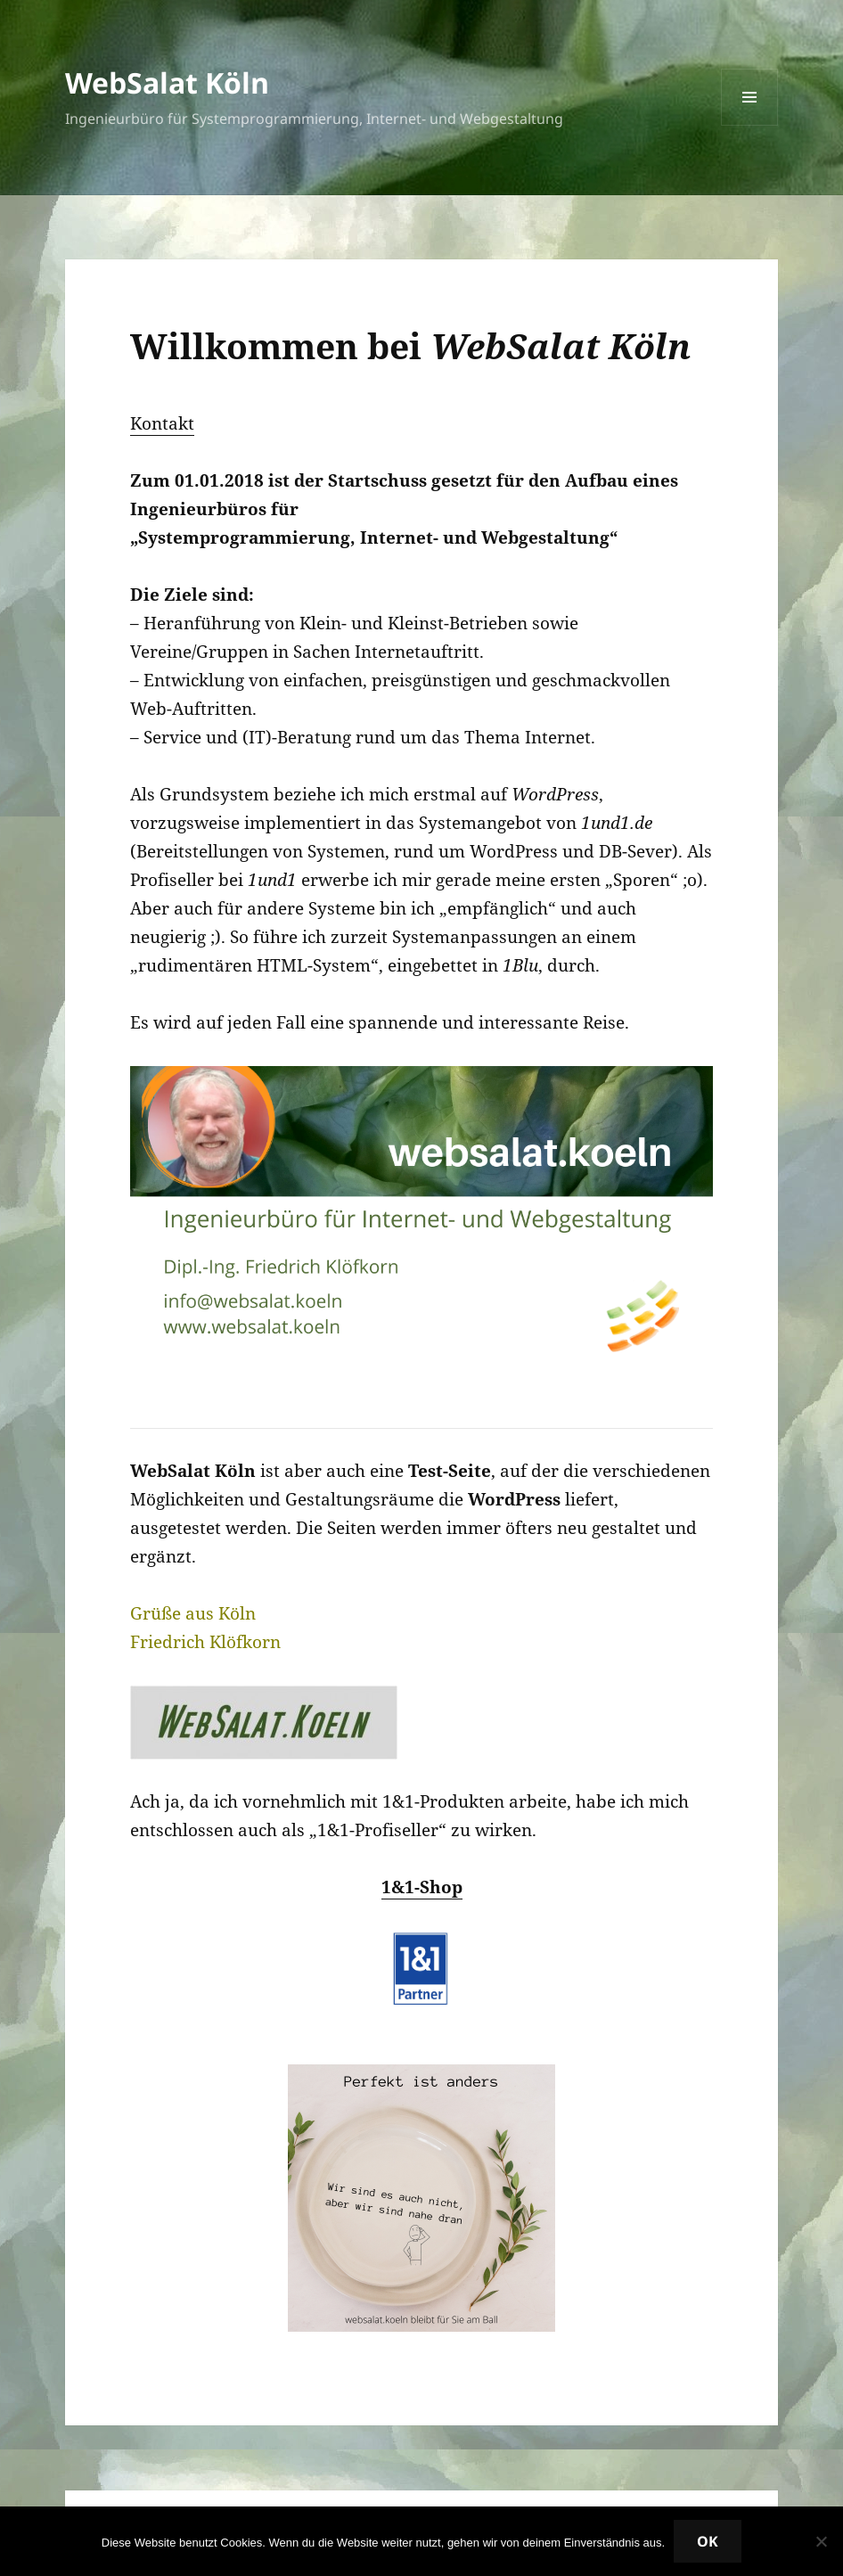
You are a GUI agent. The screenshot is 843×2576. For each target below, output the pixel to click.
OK (707, 2541)
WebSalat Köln (167, 82)
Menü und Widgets (750, 125)
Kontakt (162, 423)
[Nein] (821, 2541)
